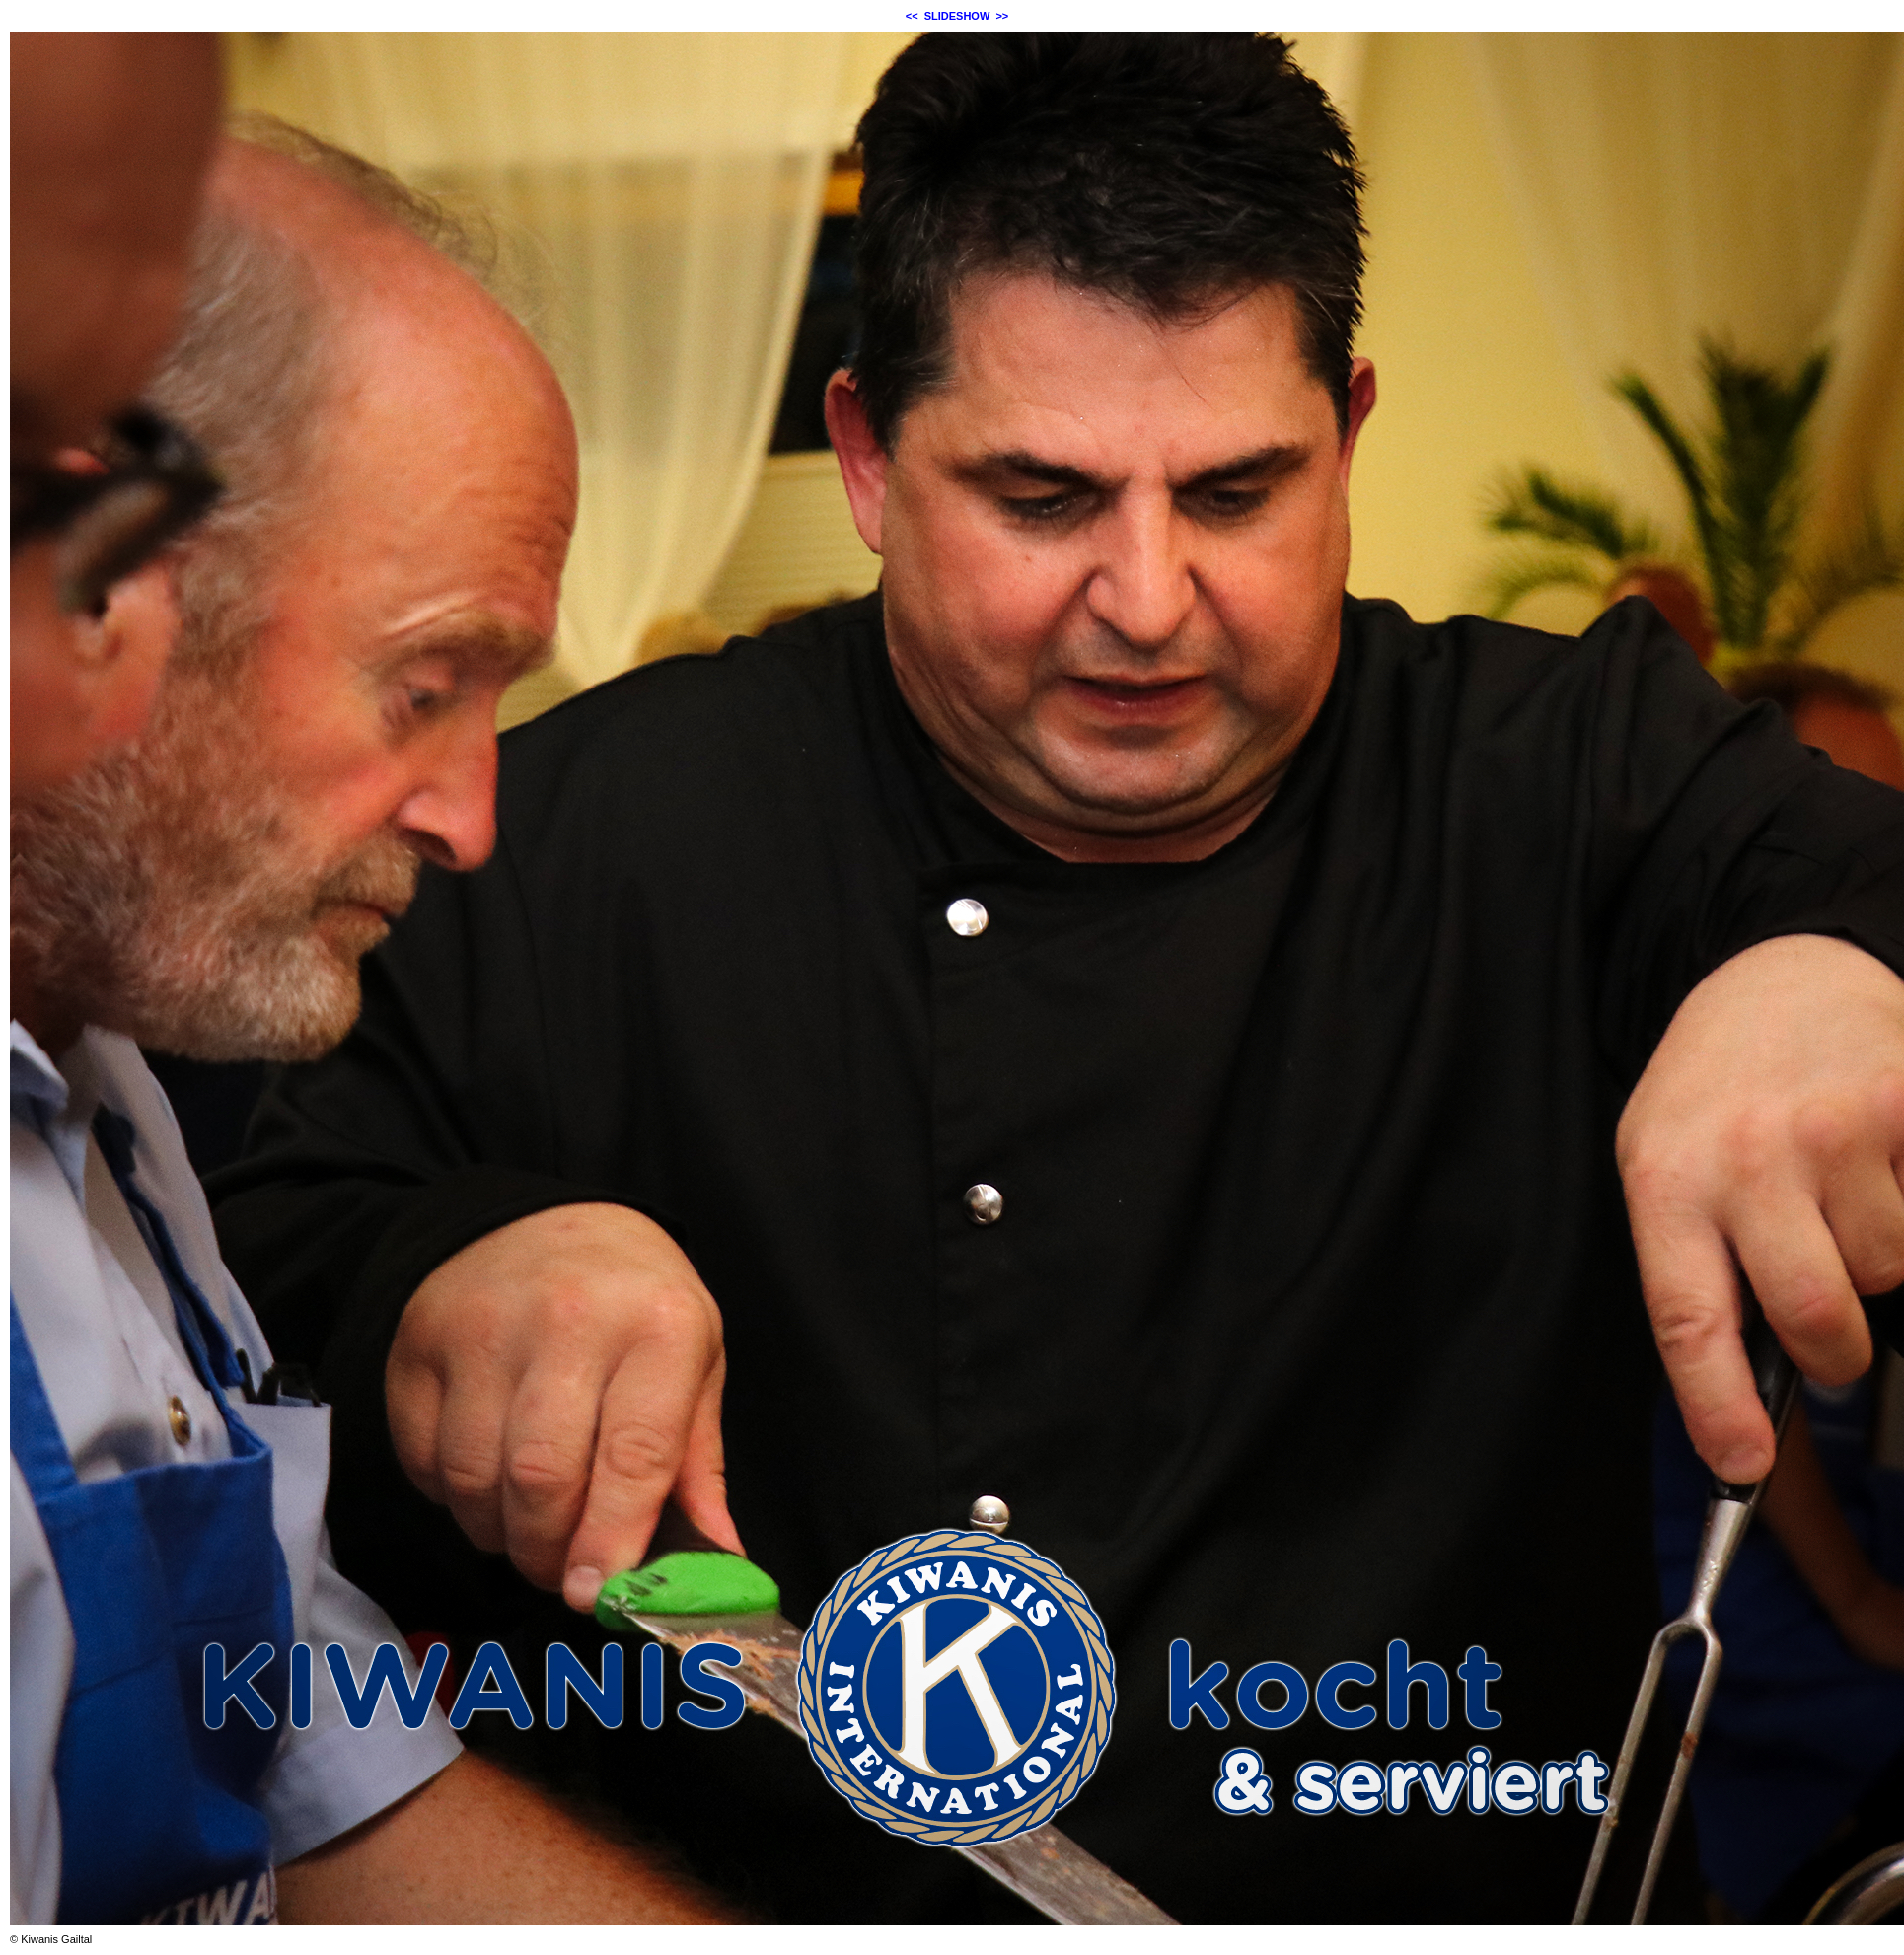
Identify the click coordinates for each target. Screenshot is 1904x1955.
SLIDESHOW (957, 16)
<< (912, 16)
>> (1001, 16)
